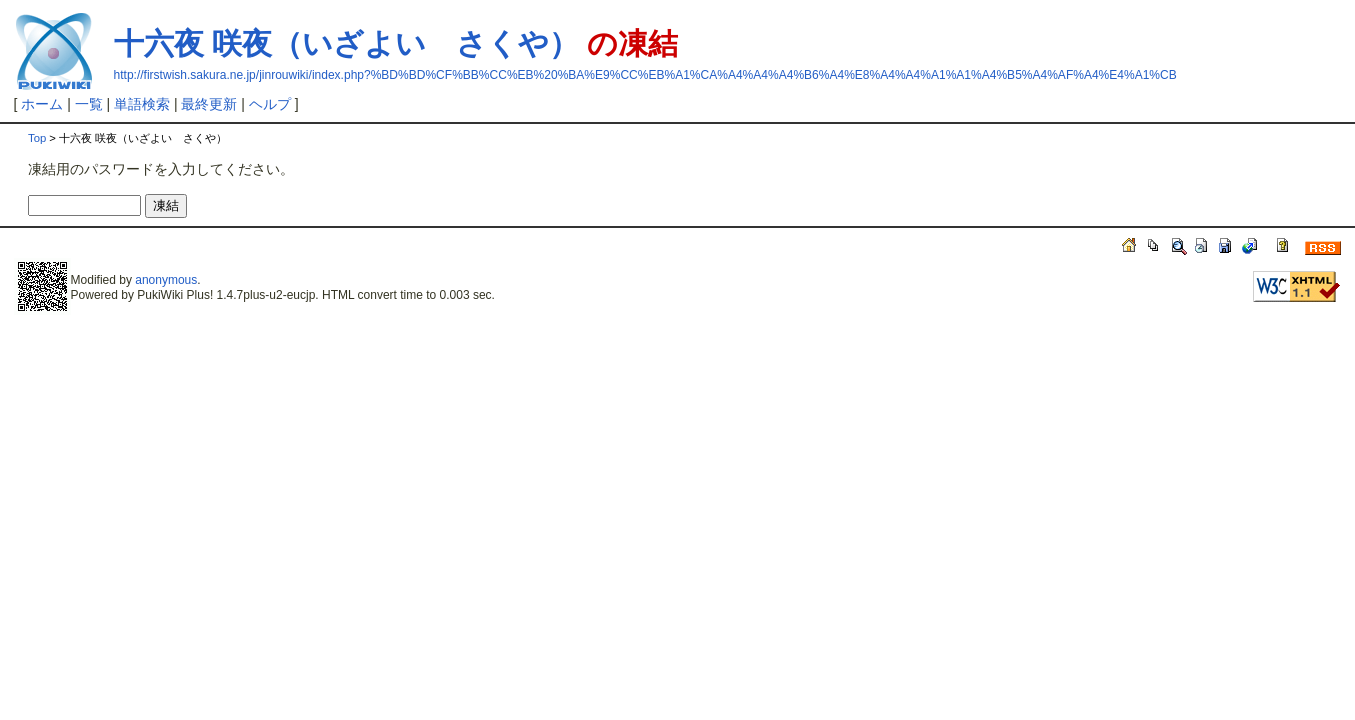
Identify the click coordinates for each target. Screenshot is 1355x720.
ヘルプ (270, 104)
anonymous (166, 280)
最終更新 (209, 104)
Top (37, 138)
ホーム (42, 104)
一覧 (89, 104)
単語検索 (142, 104)
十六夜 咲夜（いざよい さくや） (346, 43)
